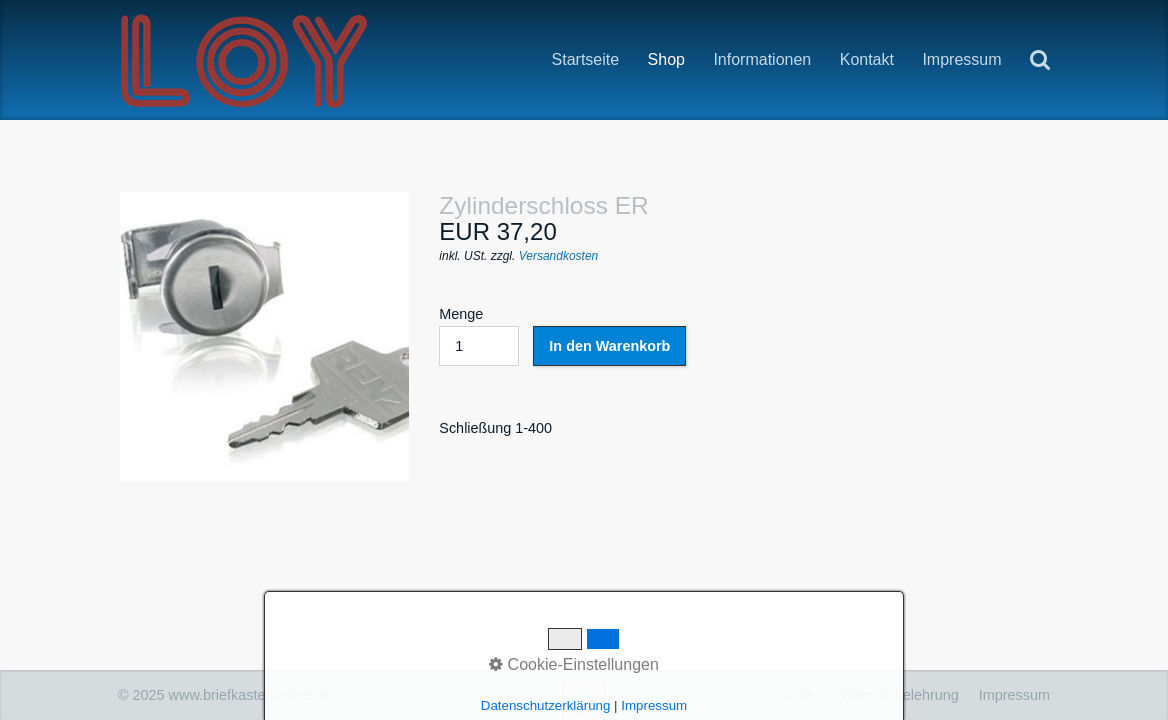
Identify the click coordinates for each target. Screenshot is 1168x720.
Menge (479, 336)
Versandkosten (559, 256)
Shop (666, 60)
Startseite (586, 59)
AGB (798, 695)
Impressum (961, 59)
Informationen (762, 60)
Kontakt (867, 59)
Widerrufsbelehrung (896, 695)
